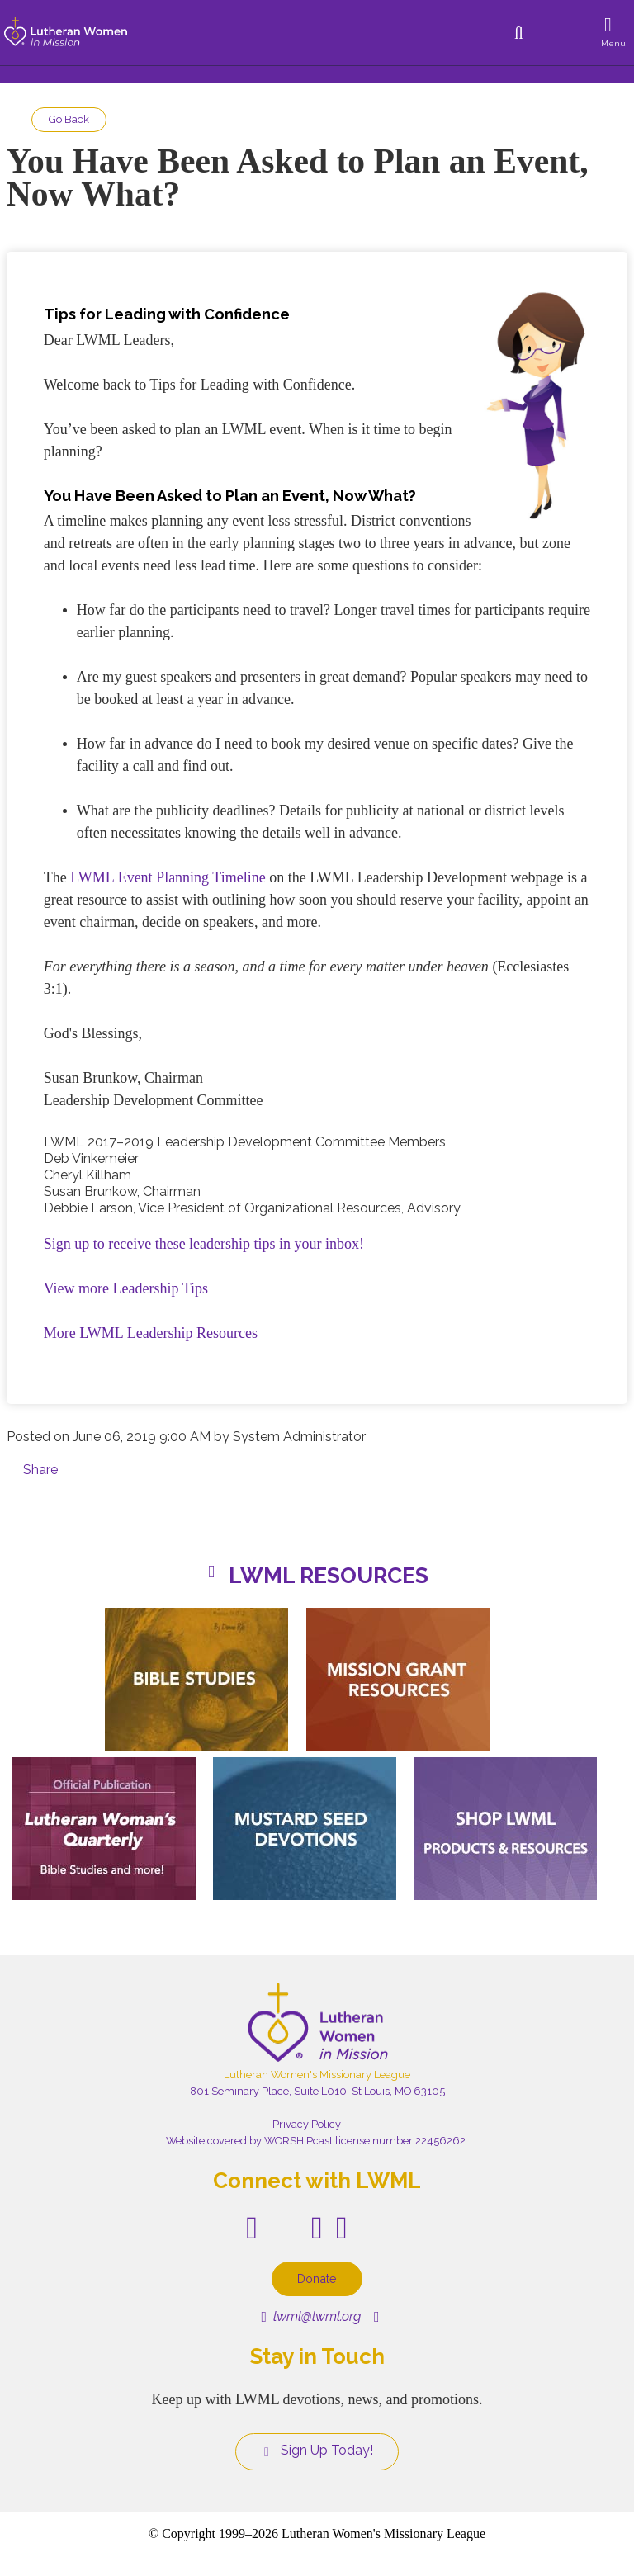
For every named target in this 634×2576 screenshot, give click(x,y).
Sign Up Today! (317, 2450)
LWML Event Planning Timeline (168, 877)
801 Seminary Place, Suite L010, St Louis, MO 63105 (317, 2091)
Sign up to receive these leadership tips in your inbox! (204, 1244)
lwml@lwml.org (311, 2316)
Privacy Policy (306, 2124)
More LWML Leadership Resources (151, 1333)
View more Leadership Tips (126, 1288)
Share (40, 1469)
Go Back (69, 119)
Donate (317, 2278)
